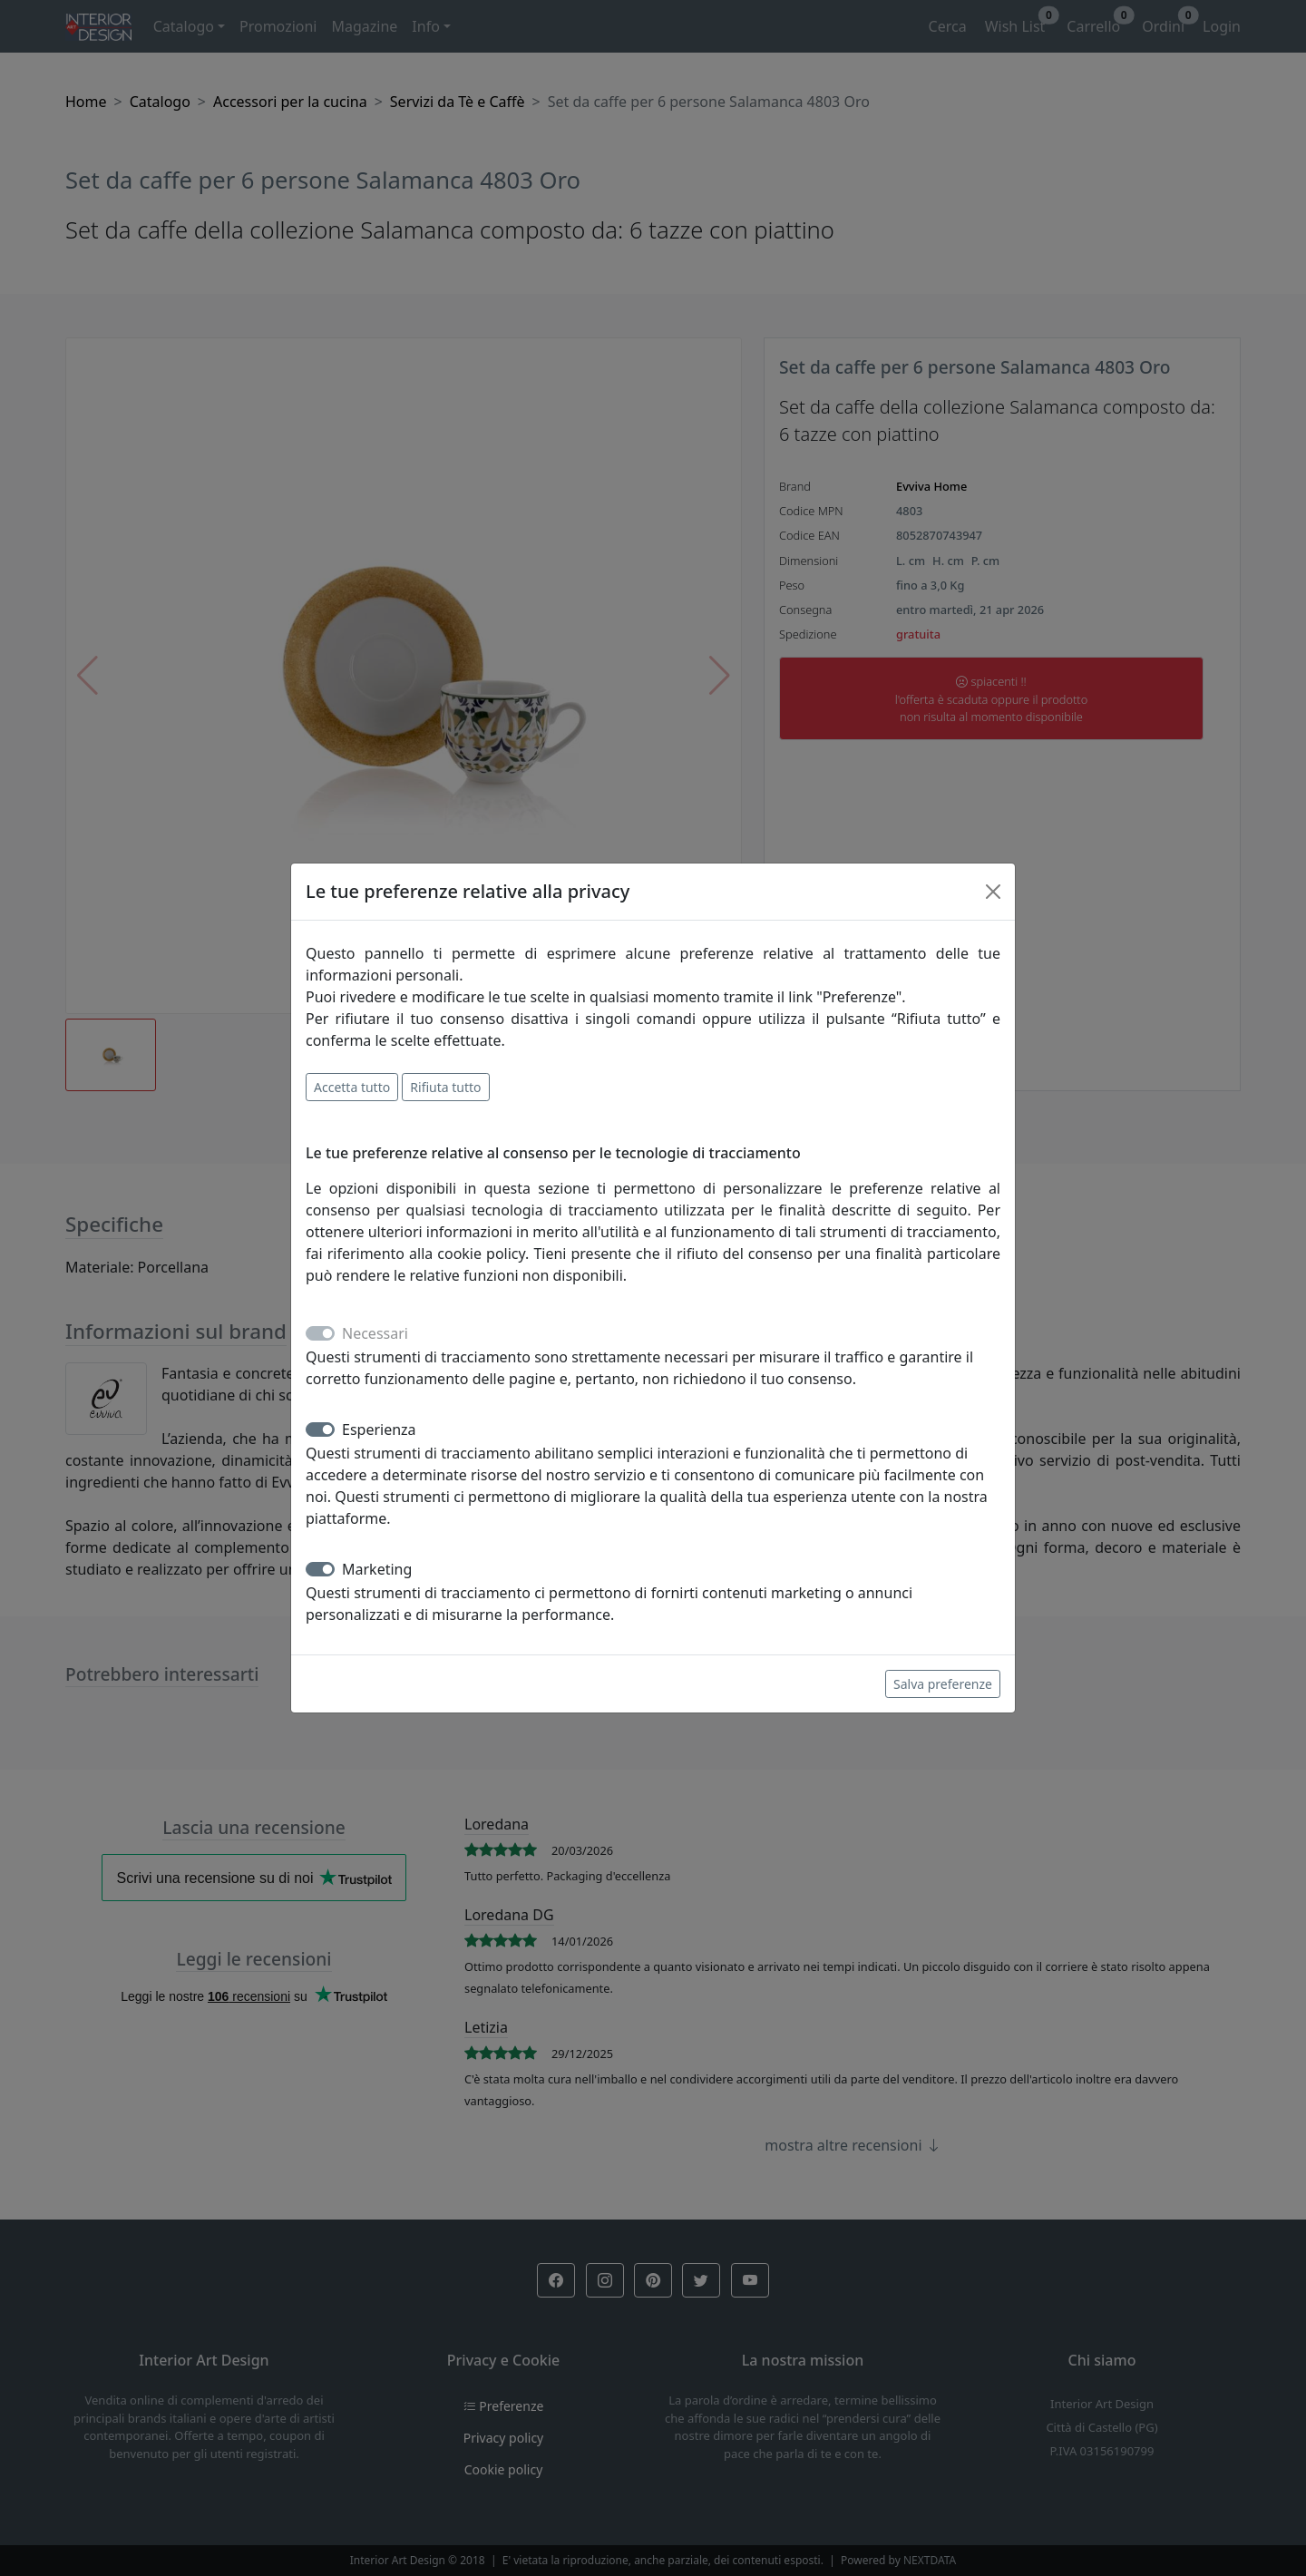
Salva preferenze (942, 1684)
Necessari (375, 1333)
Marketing (377, 1569)
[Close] (993, 891)
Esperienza (379, 1429)
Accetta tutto (352, 1087)
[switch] (320, 1429)
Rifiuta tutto (445, 1087)
